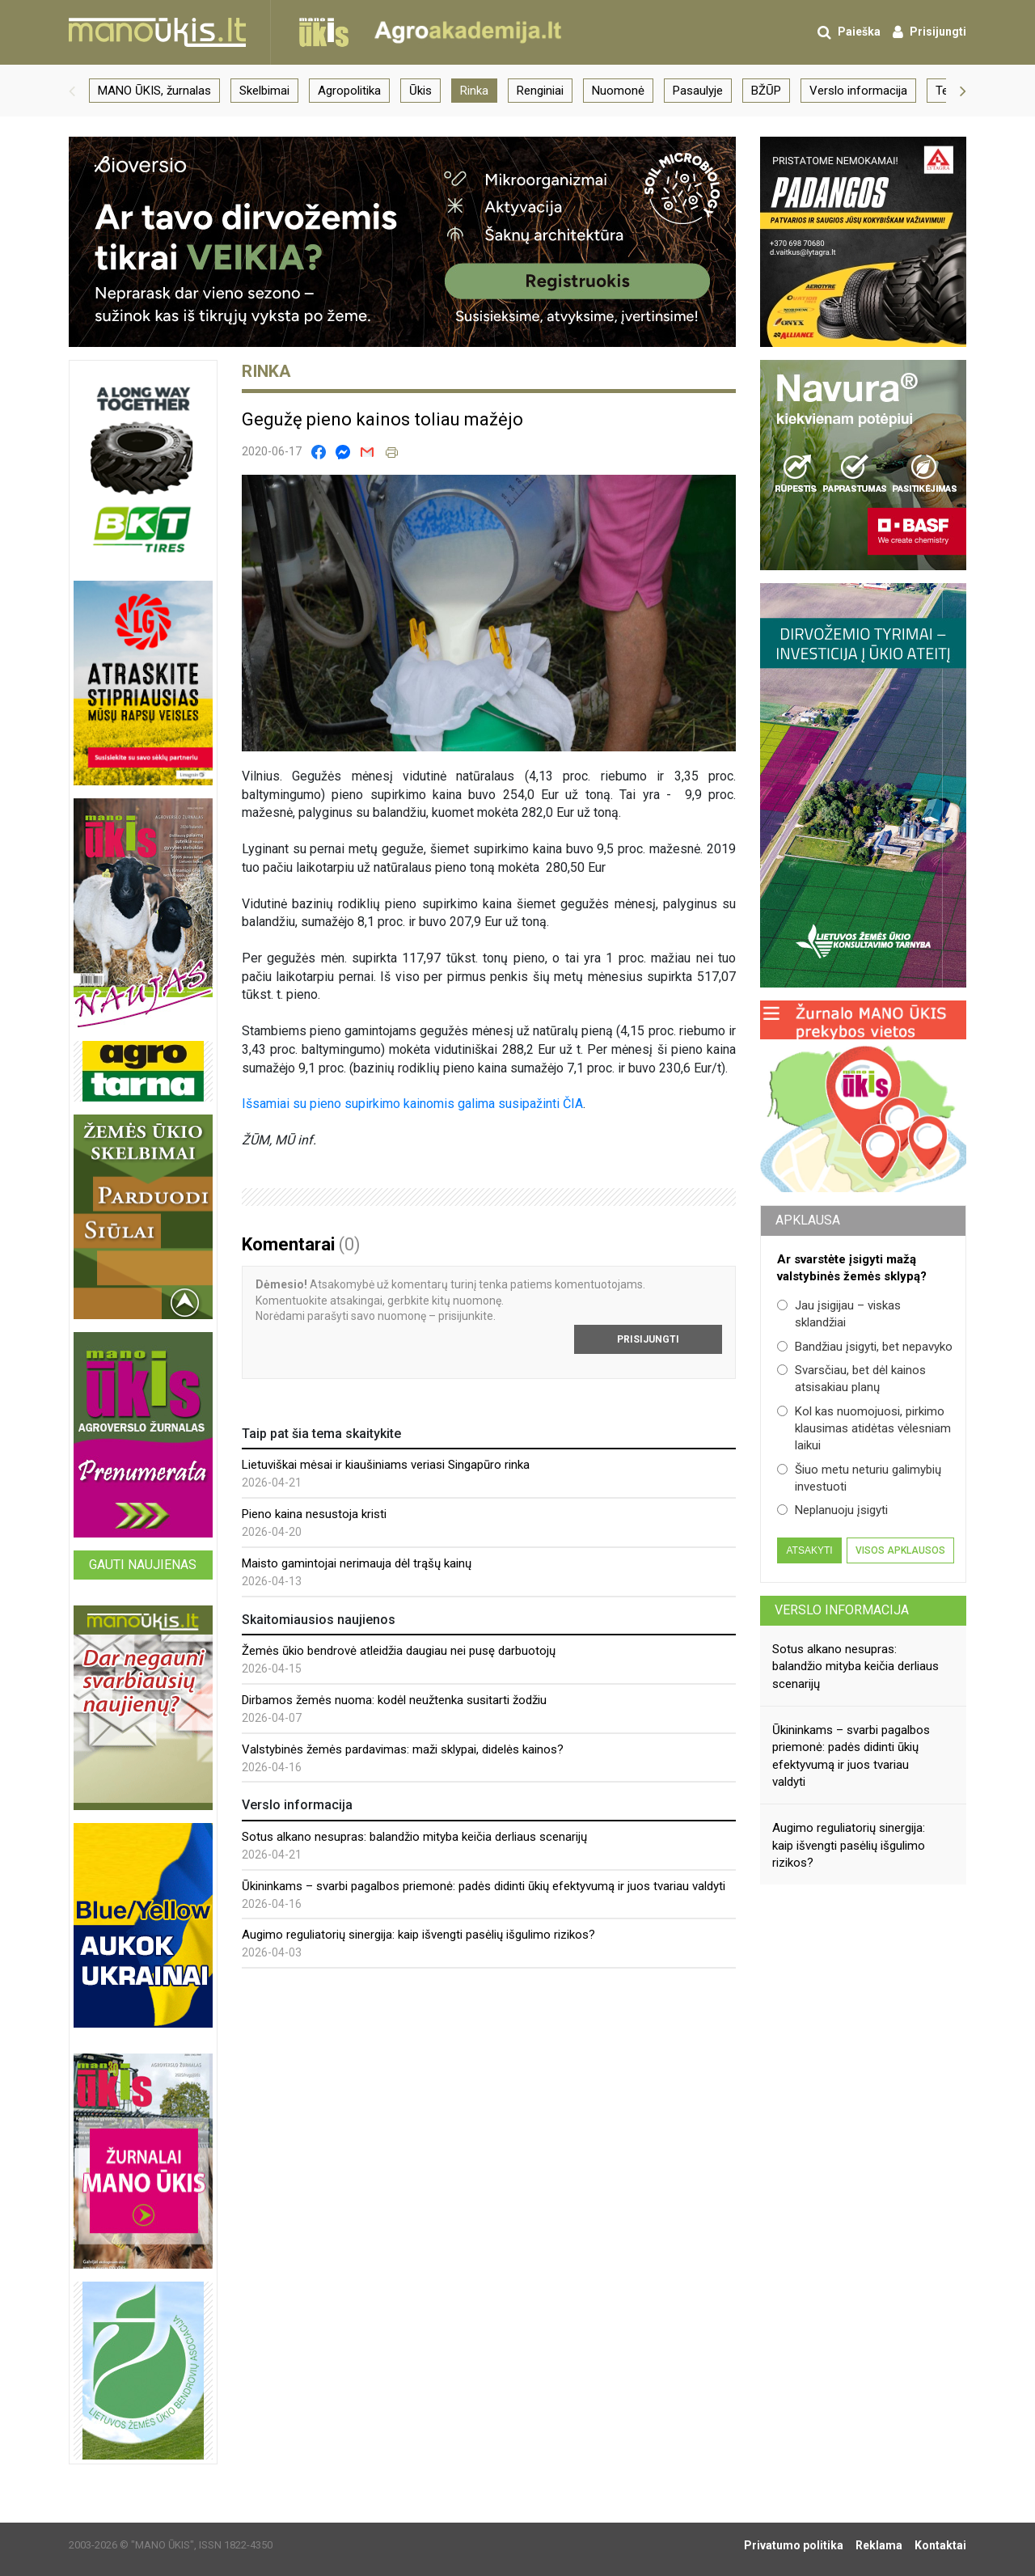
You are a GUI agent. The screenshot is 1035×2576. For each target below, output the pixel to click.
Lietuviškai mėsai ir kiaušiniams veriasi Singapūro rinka (386, 1464)
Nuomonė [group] (618, 90)
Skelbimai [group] (264, 90)
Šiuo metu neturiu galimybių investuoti (859, 1478)
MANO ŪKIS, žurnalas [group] (154, 90)
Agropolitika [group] (349, 90)
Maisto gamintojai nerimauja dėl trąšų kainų (356, 1563)
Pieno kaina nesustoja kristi (314, 1514)
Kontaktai (940, 2545)
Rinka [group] (474, 90)
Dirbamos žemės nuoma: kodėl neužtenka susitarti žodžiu (394, 1700)
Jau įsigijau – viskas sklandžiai (839, 1314)
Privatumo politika (793, 2545)
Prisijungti (648, 1339)
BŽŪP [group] (766, 90)
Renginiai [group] (540, 90)
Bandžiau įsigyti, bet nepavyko (865, 1346)
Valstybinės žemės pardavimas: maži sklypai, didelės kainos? (403, 1749)
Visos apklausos (900, 1550)
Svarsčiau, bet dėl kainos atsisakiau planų (851, 1378)
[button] (72, 90)
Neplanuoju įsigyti (832, 1510)
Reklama (878, 2545)
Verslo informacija (842, 1610)
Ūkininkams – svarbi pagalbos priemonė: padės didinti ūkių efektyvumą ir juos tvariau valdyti (483, 1886)
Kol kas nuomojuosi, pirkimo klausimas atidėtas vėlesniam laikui (864, 1428)
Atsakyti (809, 1550)
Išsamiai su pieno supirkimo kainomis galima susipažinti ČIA (412, 1103)
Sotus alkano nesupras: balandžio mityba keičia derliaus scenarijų (414, 1836)
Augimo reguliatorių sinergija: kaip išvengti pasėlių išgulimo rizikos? (418, 1934)
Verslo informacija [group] (858, 90)
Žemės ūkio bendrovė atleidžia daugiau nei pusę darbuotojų (399, 1650)
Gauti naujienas (142, 1564)
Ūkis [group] (420, 90)
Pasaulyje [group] (698, 90)
